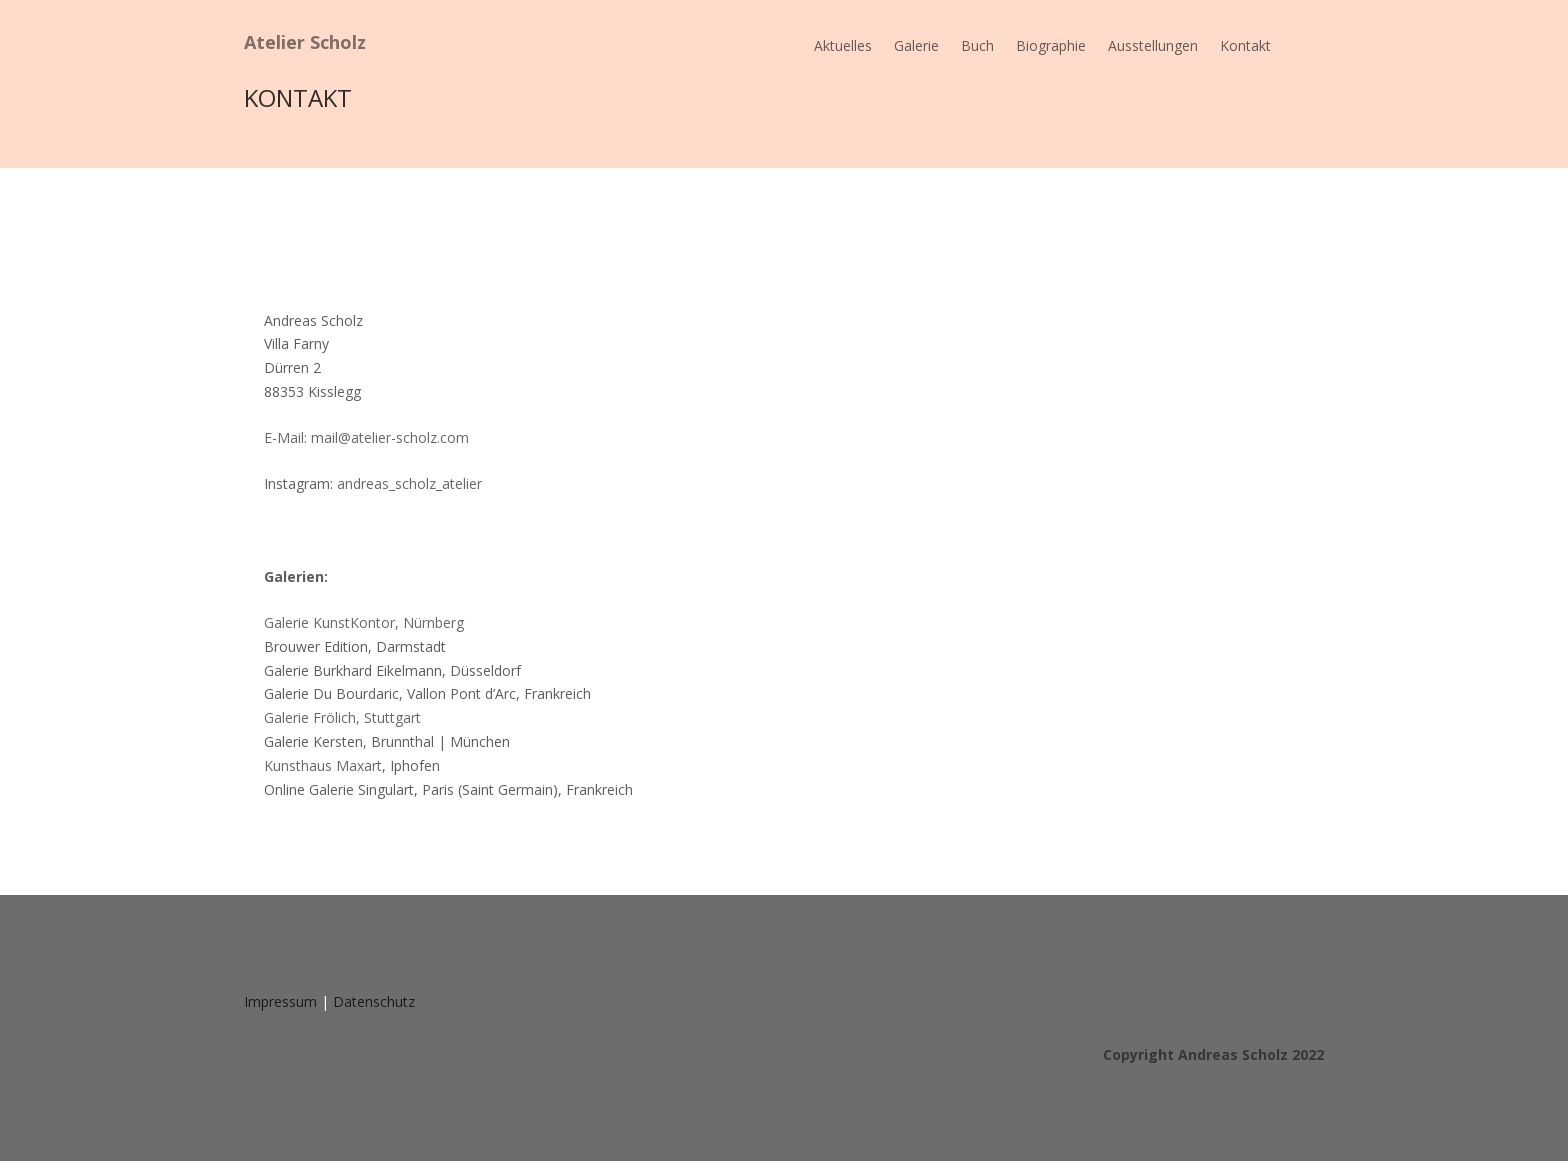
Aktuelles (843, 47)
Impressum (280, 1001)
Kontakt (1245, 47)
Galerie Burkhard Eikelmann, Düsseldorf (392, 670)
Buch (977, 47)
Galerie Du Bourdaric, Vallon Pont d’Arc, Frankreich (427, 693)
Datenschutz (374, 1001)
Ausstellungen (1153, 47)
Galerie (916, 47)
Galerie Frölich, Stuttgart (342, 717)
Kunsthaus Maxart (323, 765)
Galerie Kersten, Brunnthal (387, 741)
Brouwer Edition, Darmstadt (355, 646)
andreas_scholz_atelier (409, 483)
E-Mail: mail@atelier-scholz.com (366, 437)
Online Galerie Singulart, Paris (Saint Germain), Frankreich (448, 789)
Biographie (1051, 47)
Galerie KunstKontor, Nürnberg (364, 622)
